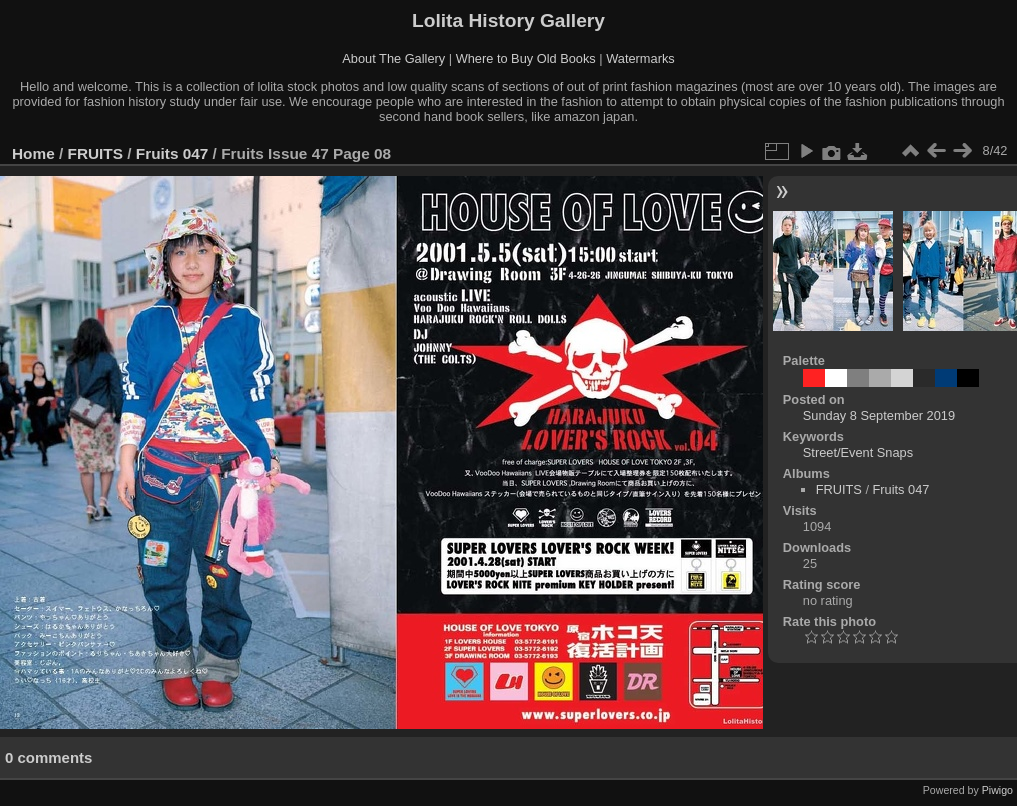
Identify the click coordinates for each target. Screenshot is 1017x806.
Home (33, 153)
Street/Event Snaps (858, 452)
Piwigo (997, 790)
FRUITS (95, 153)
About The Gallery (393, 58)
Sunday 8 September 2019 (879, 415)
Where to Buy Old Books (526, 58)
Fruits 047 (172, 153)
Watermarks (640, 58)
